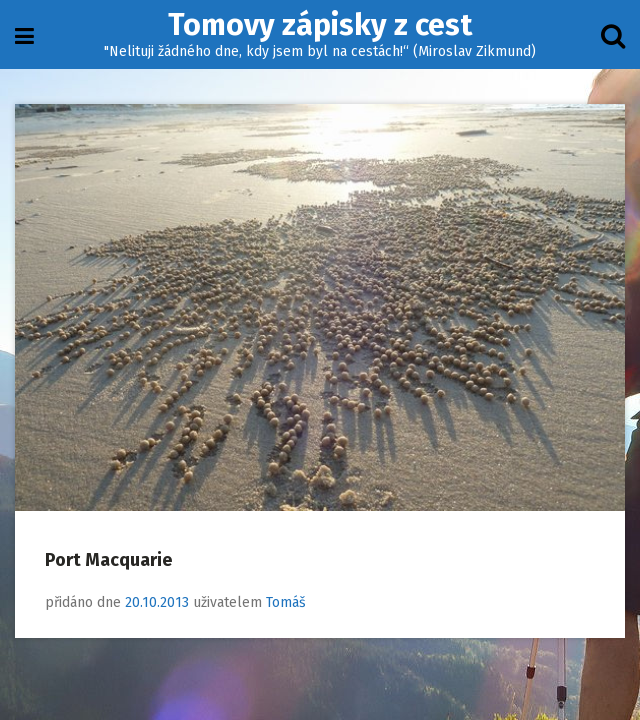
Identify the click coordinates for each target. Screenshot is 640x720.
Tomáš (286, 602)
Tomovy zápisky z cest (320, 25)
